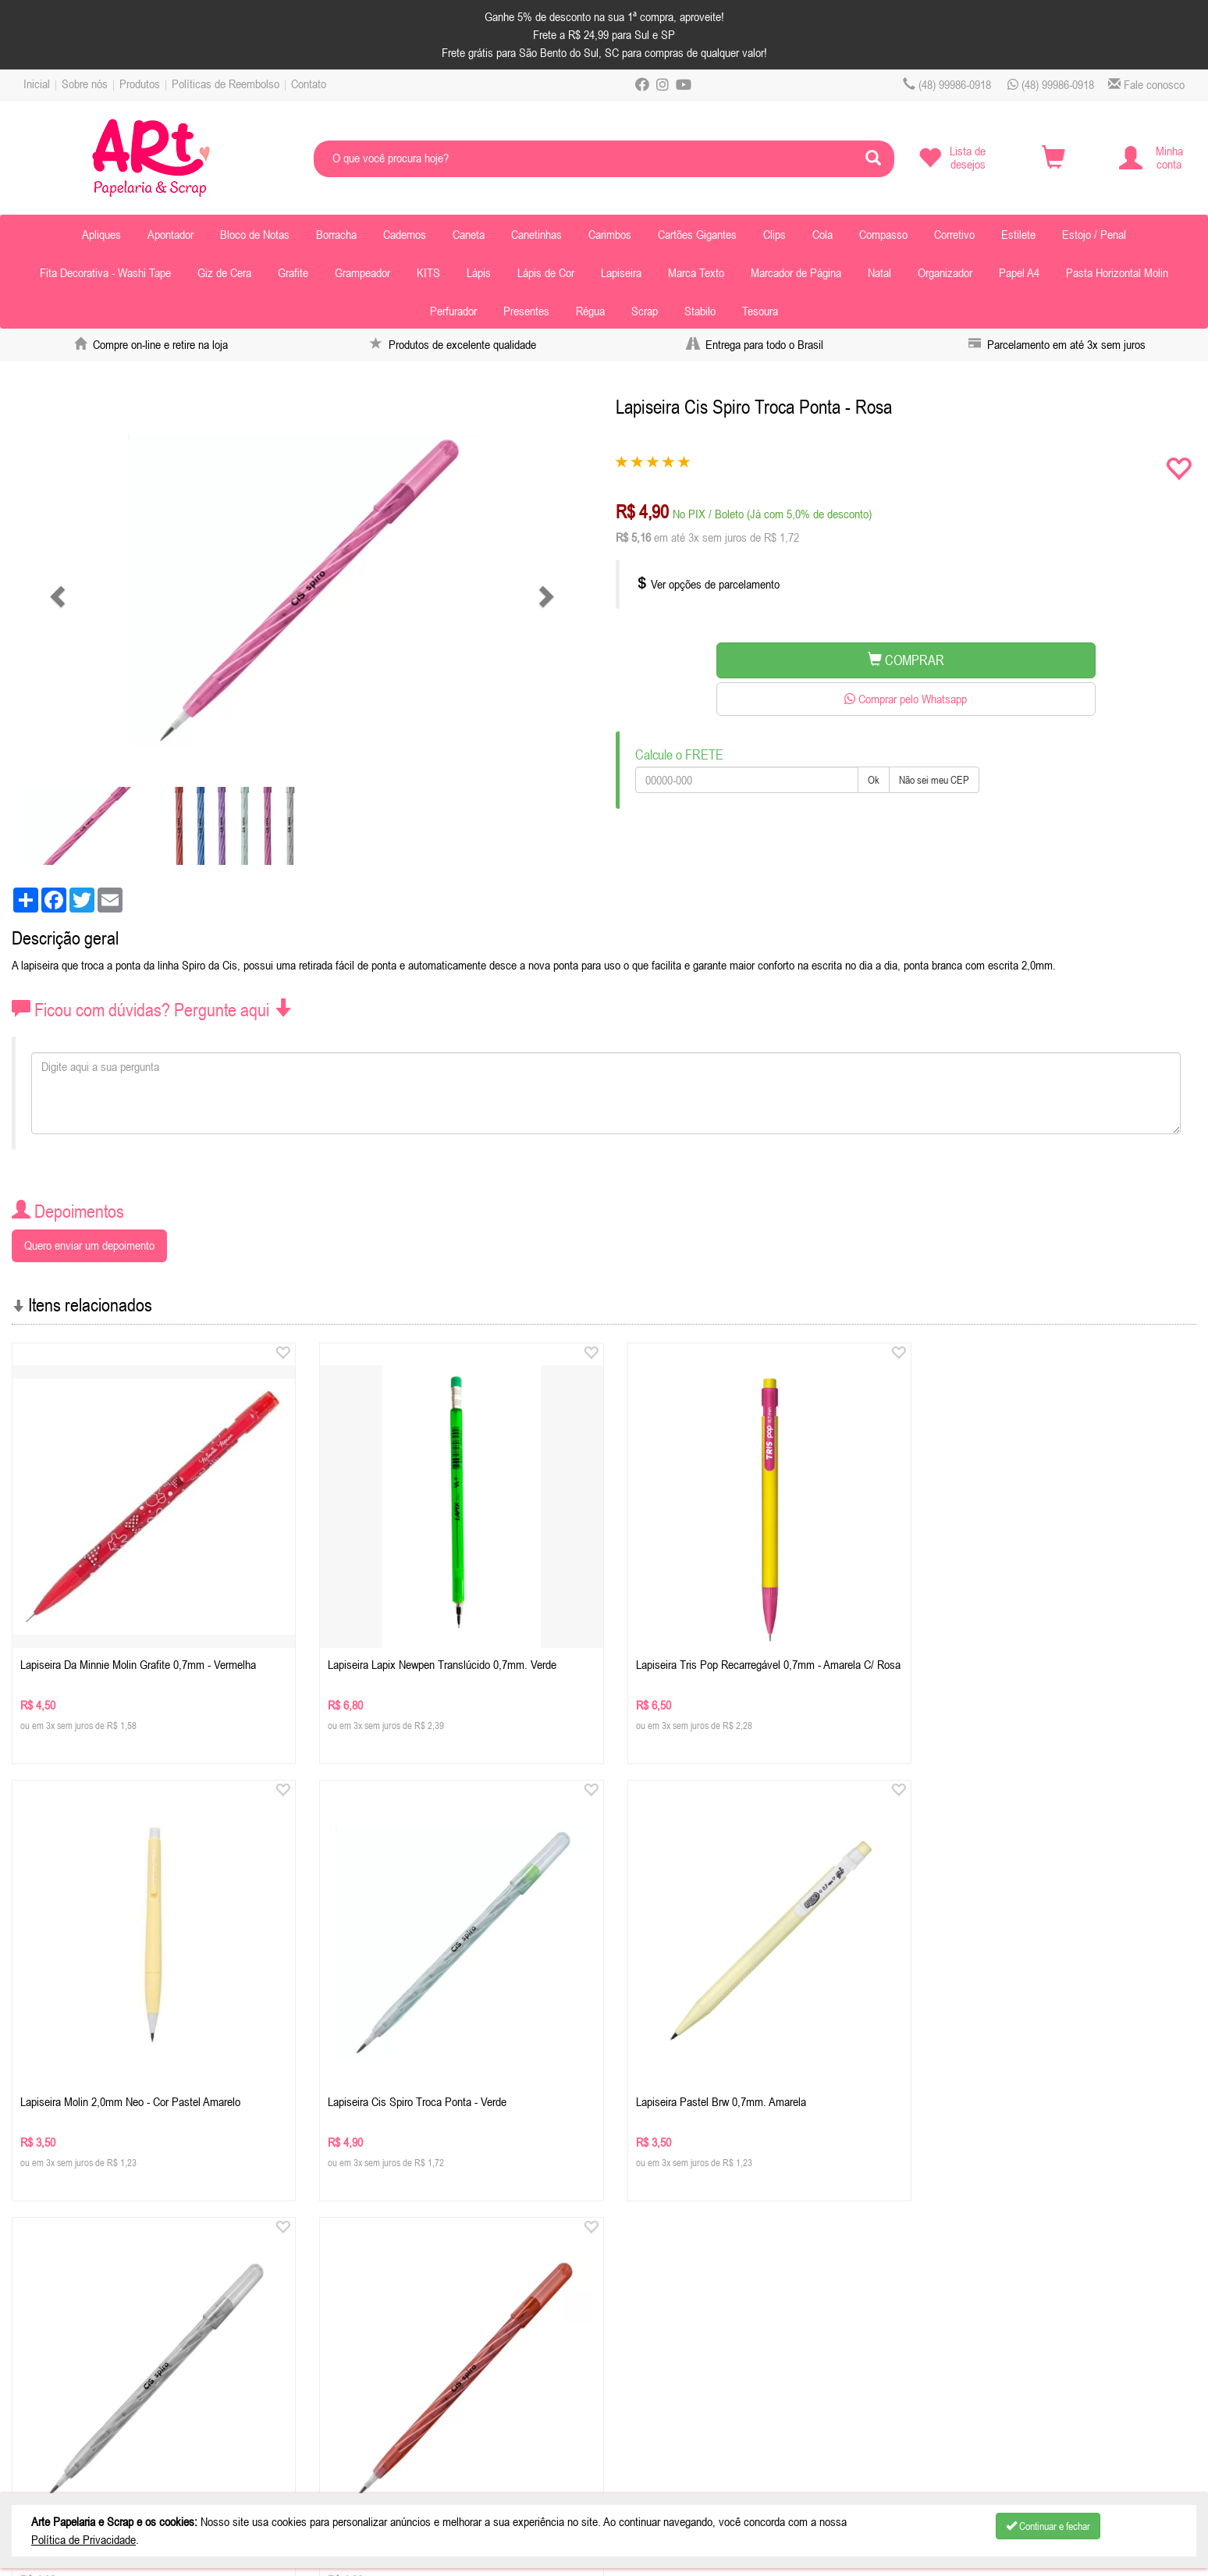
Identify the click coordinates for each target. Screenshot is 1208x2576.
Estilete (1018, 234)
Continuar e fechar (1048, 2526)
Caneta (469, 234)
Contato (308, 83)
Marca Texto (696, 272)
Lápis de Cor (545, 272)
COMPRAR (906, 660)
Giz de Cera (224, 272)
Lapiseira (621, 272)
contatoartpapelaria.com (414, 2347)
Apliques (101, 234)
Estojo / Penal (1094, 234)
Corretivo (954, 234)
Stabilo (700, 311)
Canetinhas (536, 234)
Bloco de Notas (255, 234)
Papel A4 (1019, 272)
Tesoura (760, 311)
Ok (873, 780)
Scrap (644, 311)
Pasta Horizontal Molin (1117, 272)
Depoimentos (60, 2406)
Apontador (170, 234)
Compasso (883, 234)
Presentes (526, 311)
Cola (822, 234)
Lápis (479, 272)
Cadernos (404, 234)
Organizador (945, 272)
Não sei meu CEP (934, 780)
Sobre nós (85, 83)
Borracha (336, 234)
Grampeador (362, 272)
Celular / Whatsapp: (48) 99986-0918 (402, 2328)
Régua (590, 311)
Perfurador (453, 311)
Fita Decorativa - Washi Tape (105, 272)
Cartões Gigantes (697, 234)
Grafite (293, 272)
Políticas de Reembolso (225, 83)
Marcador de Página (796, 272)
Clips (774, 234)
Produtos (139, 83)
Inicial (36, 83)
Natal (879, 272)
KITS (428, 272)
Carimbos (609, 234)
